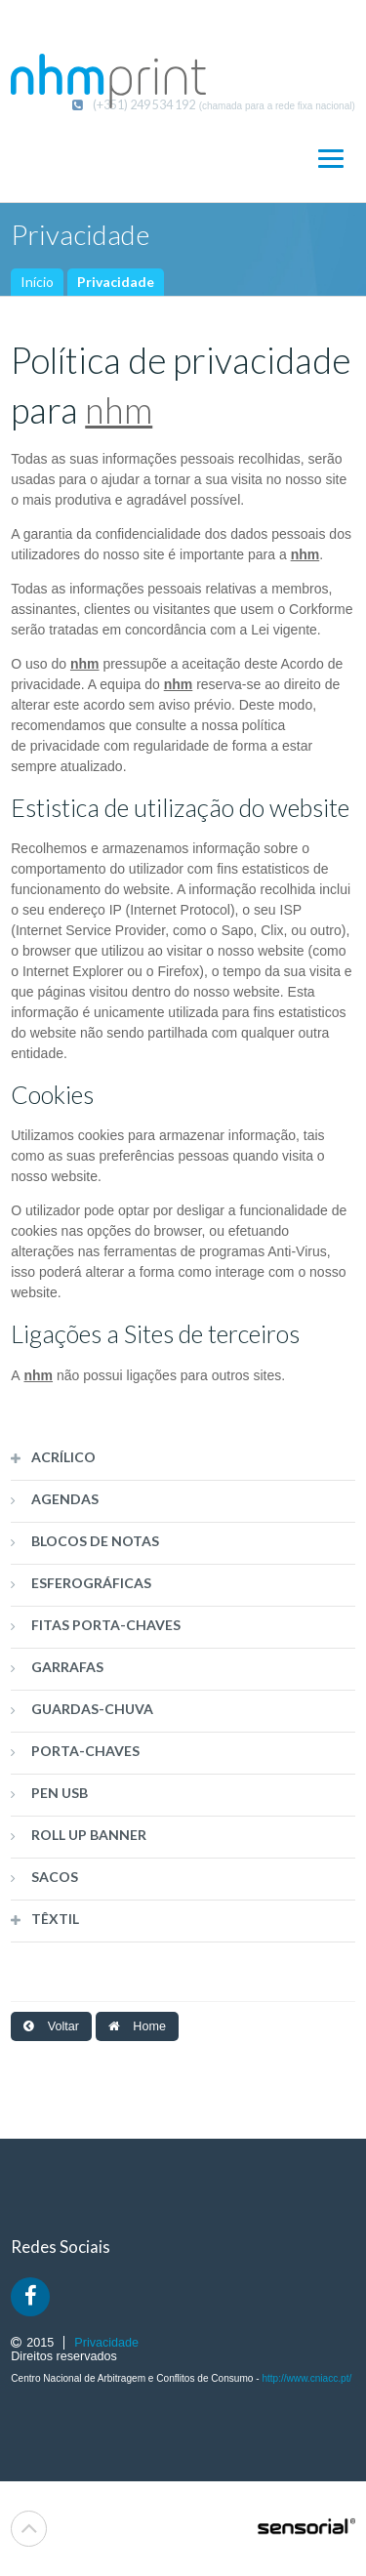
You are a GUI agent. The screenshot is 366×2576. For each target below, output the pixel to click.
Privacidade (115, 281)
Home (137, 2026)
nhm (118, 409)
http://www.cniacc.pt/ (306, 2378)
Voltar (51, 2026)
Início (37, 281)
